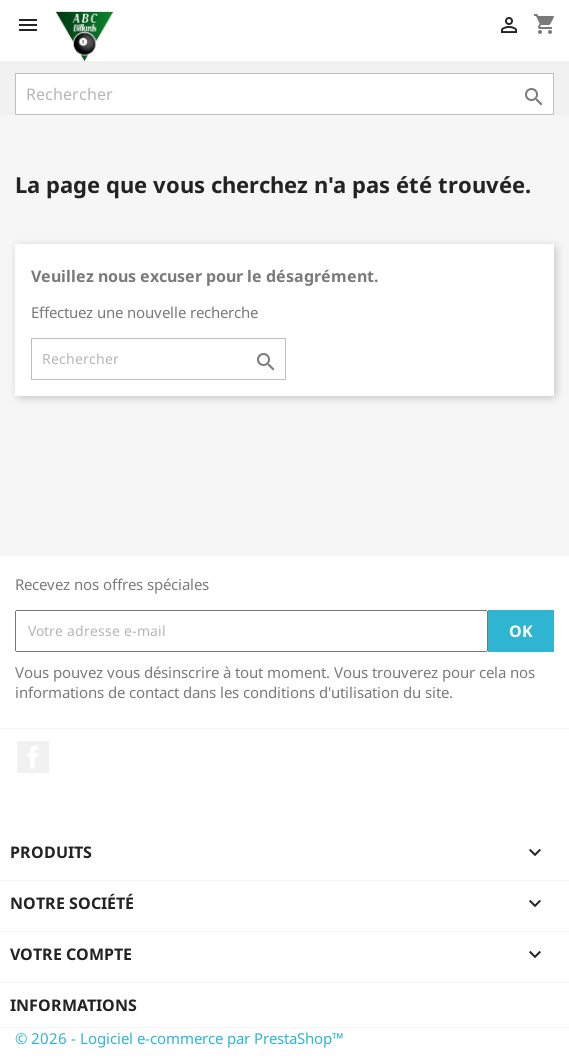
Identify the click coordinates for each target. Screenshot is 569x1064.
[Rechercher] (284, 94)
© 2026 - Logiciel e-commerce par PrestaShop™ (179, 1038)
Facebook (33, 757)
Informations (73, 1005)
